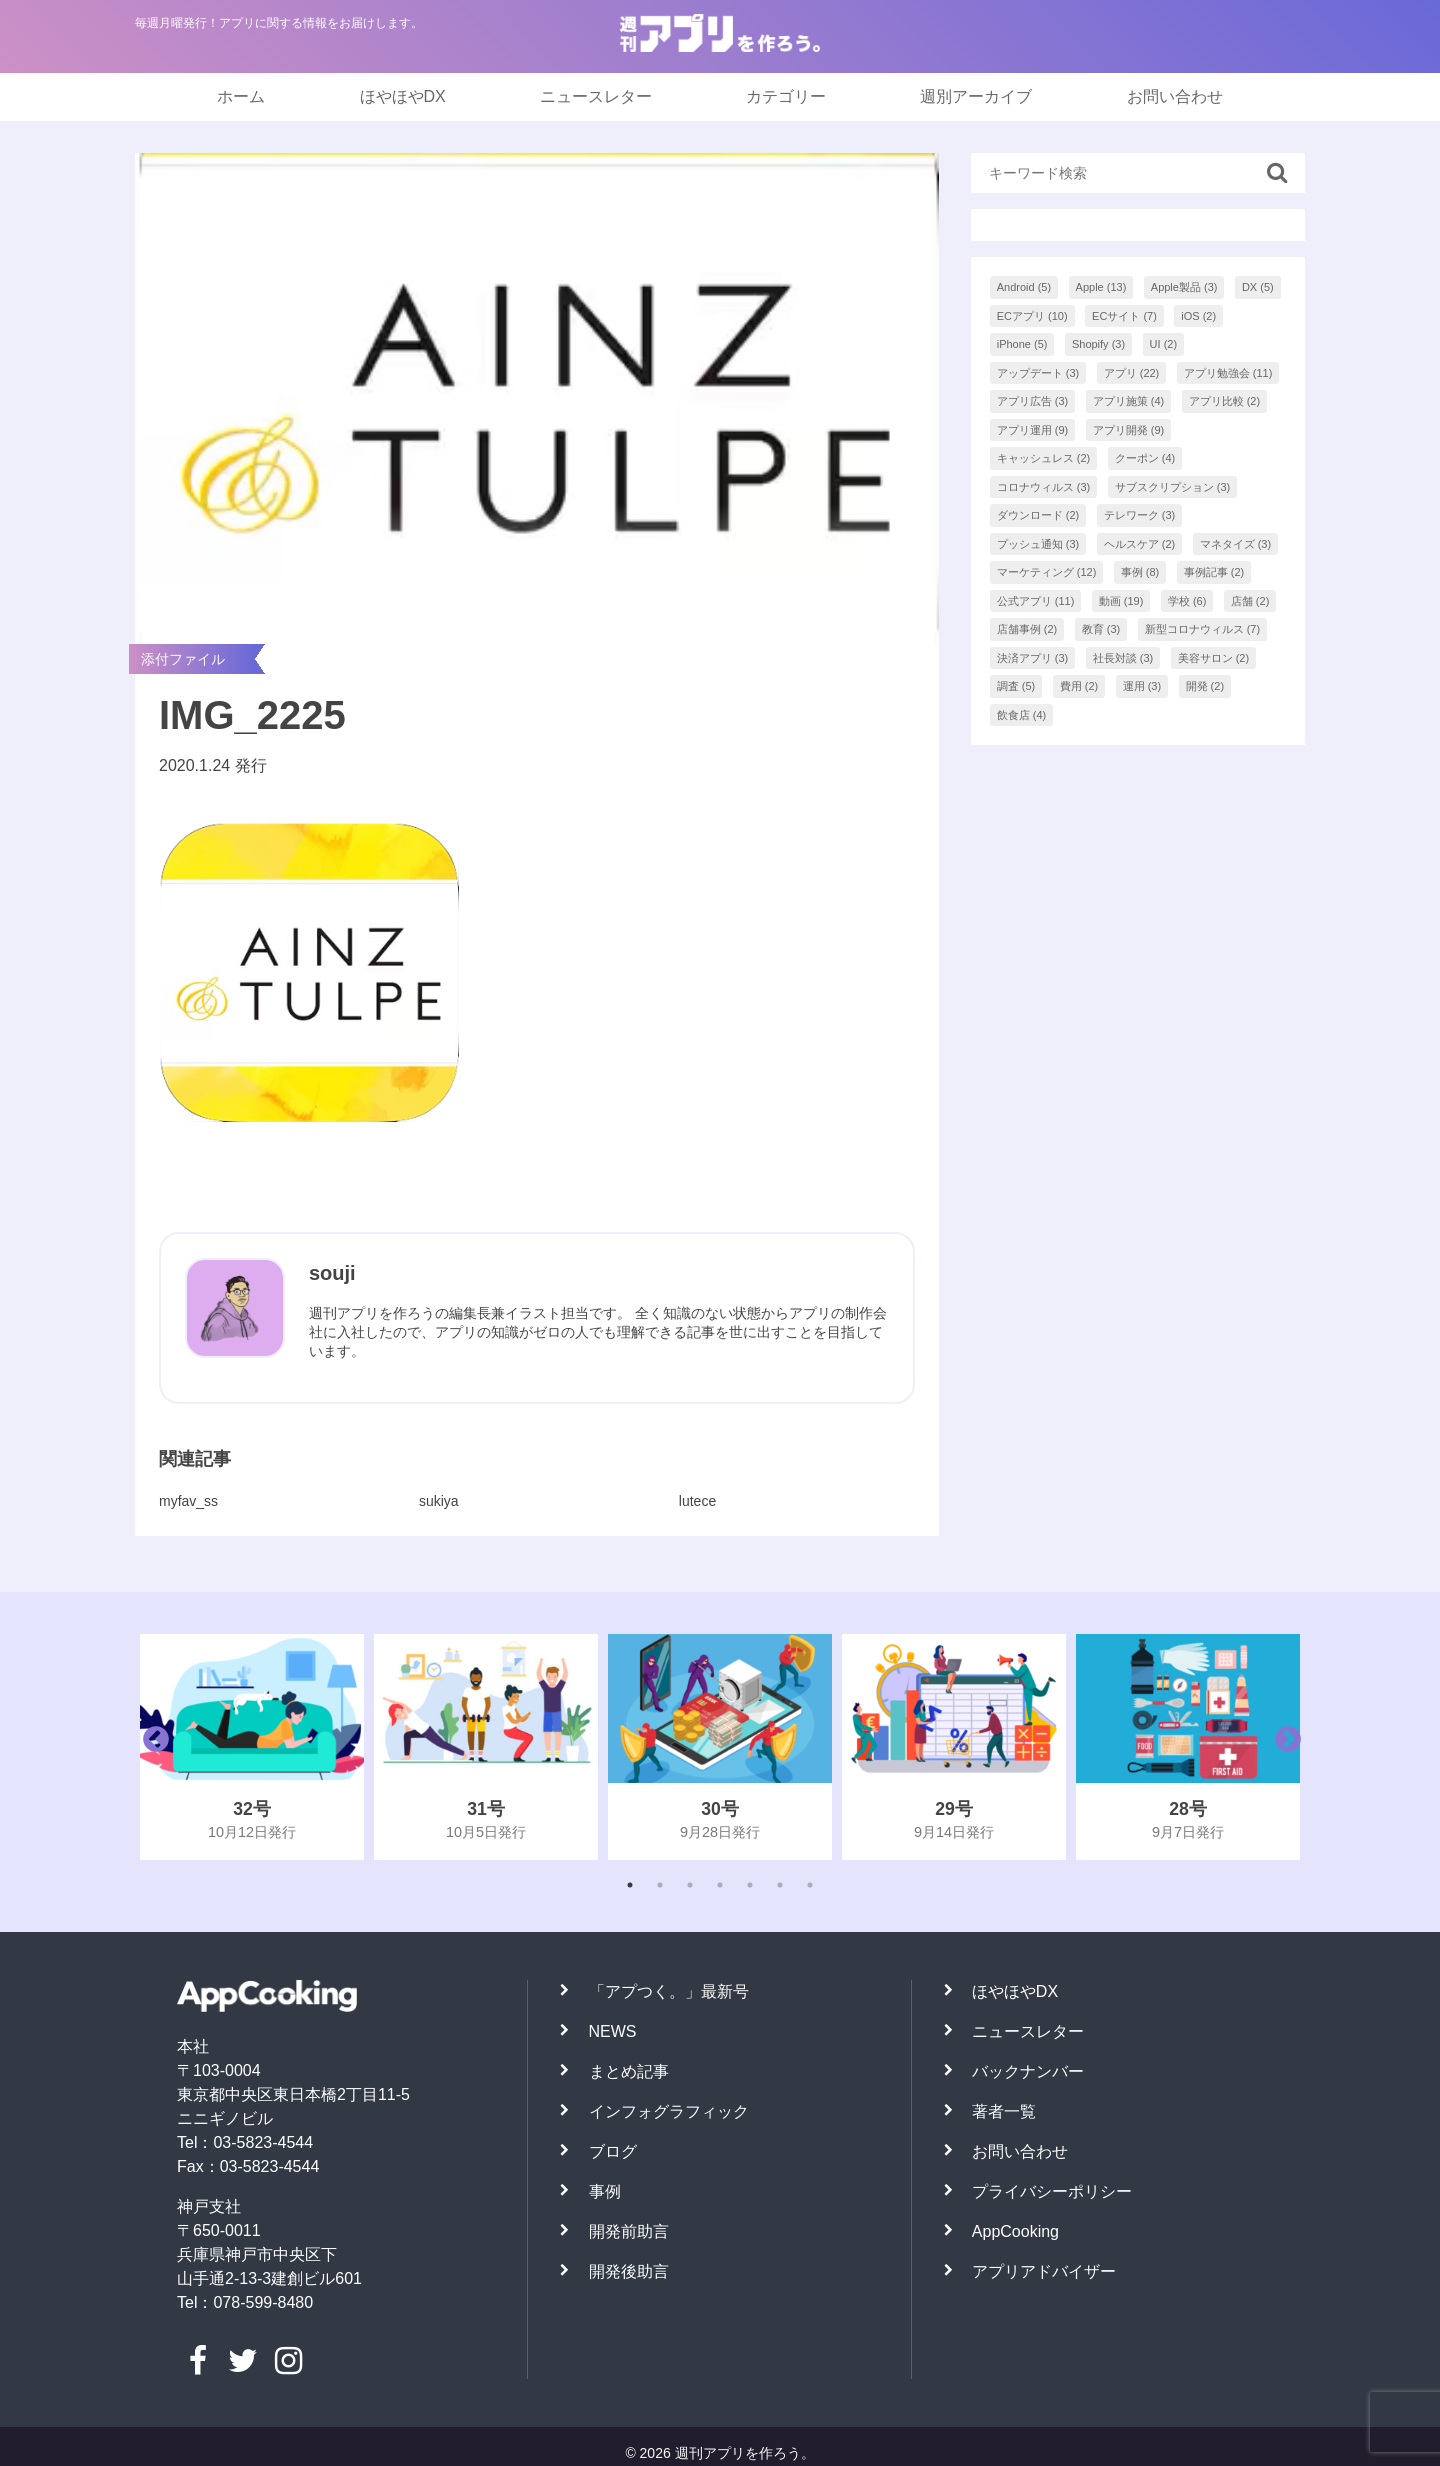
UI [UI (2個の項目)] (1164, 344)
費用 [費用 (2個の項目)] (1079, 686)
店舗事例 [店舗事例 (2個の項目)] (1027, 629)
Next (1283, 1747)
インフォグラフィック (669, 2111)
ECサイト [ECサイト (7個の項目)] (1124, 316)
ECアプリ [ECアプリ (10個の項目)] (1032, 316)
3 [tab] (690, 1885)
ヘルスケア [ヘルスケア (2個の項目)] (1140, 544)
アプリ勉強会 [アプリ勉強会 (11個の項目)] (1228, 373)
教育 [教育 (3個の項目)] (1101, 629)
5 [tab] (750, 1885)
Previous (151, 1747)
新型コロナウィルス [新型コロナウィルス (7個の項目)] (1203, 629)
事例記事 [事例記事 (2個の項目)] (1214, 572)
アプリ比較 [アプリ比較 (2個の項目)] (1225, 401)
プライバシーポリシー (1052, 2191)
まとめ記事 (629, 2071)
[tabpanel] (252, 1747)
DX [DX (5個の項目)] (1258, 287)
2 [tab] (660, 1885)
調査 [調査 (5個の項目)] (1016, 686)
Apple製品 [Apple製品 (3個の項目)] (1184, 287)
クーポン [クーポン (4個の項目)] (1145, 458)
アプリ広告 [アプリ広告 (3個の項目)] (1033, 401)
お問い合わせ (1175, 96)
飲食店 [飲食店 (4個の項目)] (1022, 715)
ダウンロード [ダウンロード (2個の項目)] (1038, 515)
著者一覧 (1004, 2111)
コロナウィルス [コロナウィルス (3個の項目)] (1044, 487)
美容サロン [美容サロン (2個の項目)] (1214, 658)
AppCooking (1015, 2231)
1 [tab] (630, 1885)
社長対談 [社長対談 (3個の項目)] (1123, 658)
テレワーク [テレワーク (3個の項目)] (1140, 515)
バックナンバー (1028, 2071)
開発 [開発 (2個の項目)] (1205, 686)
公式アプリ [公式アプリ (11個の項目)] (1036, 601)
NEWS (613, 2031)
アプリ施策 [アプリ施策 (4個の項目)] (1129, 401)
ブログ (613, 2151)
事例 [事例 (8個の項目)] (1140, 572)
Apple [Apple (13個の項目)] (1101, 287)
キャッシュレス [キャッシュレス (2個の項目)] (1044, 458)
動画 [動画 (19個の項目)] (1121, 601)
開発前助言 (629, 2231)
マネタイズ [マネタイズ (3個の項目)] (1236, 544)
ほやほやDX (403, 96)
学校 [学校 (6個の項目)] (1187, 601)
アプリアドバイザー (1044, 2271)
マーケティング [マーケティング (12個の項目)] (1047, 572)
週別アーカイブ (976, 96)
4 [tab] (720, 1885)
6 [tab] (780, 1885)
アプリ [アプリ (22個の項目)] (1132, 373)
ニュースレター (596, 96)
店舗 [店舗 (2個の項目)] (1250, 601)
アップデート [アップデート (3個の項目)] (1038, 373)
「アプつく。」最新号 (669, 1991)
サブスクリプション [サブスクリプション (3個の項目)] (1173, 487)
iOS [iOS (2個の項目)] (1198, 316)
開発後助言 (629, 2271)
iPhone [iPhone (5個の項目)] (1022, 344)
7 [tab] (810, 1885)
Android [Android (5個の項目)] (1024, 287)
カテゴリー (786, 96)
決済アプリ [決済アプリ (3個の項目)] (1033, 658)
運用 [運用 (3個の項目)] (1142, 686)
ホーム (241, 96)
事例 (605, 2191)
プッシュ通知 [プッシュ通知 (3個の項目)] (1038, 544)
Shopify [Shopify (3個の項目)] (1098, 344)
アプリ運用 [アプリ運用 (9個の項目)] (1033, 430)
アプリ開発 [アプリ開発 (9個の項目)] (1129, 430)
